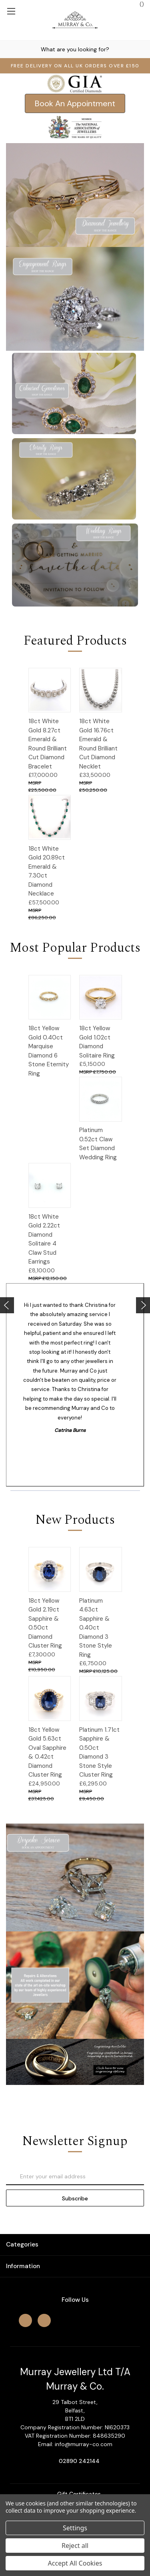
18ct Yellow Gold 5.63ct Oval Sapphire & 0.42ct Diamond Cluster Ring (47, 1752)
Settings (75, 2527)
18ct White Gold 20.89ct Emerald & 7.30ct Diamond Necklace (46, 871)
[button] (75, 103)
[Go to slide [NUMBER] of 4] (7, 1305)
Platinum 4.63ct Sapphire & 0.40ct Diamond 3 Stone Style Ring (95, 1628)
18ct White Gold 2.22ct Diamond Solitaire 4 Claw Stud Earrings (44, 1239)
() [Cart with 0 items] (138, 4)
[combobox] (75, 49)
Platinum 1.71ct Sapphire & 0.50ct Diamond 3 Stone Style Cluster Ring (99, 1752)
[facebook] (25, 2320)
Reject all (75, 2545)
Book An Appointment (75, 103)
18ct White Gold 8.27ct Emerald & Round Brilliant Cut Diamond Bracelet (47, 743)
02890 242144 (79, 2461)
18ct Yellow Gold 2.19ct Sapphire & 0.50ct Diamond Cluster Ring (45, 1623)
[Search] (7, 49)
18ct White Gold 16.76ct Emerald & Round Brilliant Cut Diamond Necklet (98, 743)
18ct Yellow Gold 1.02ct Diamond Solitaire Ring (97, 1042)
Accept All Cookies (75, 2563)
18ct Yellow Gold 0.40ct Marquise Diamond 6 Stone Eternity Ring (48, 1051)
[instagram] (44, 2320)
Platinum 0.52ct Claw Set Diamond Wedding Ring (98, 1143)
